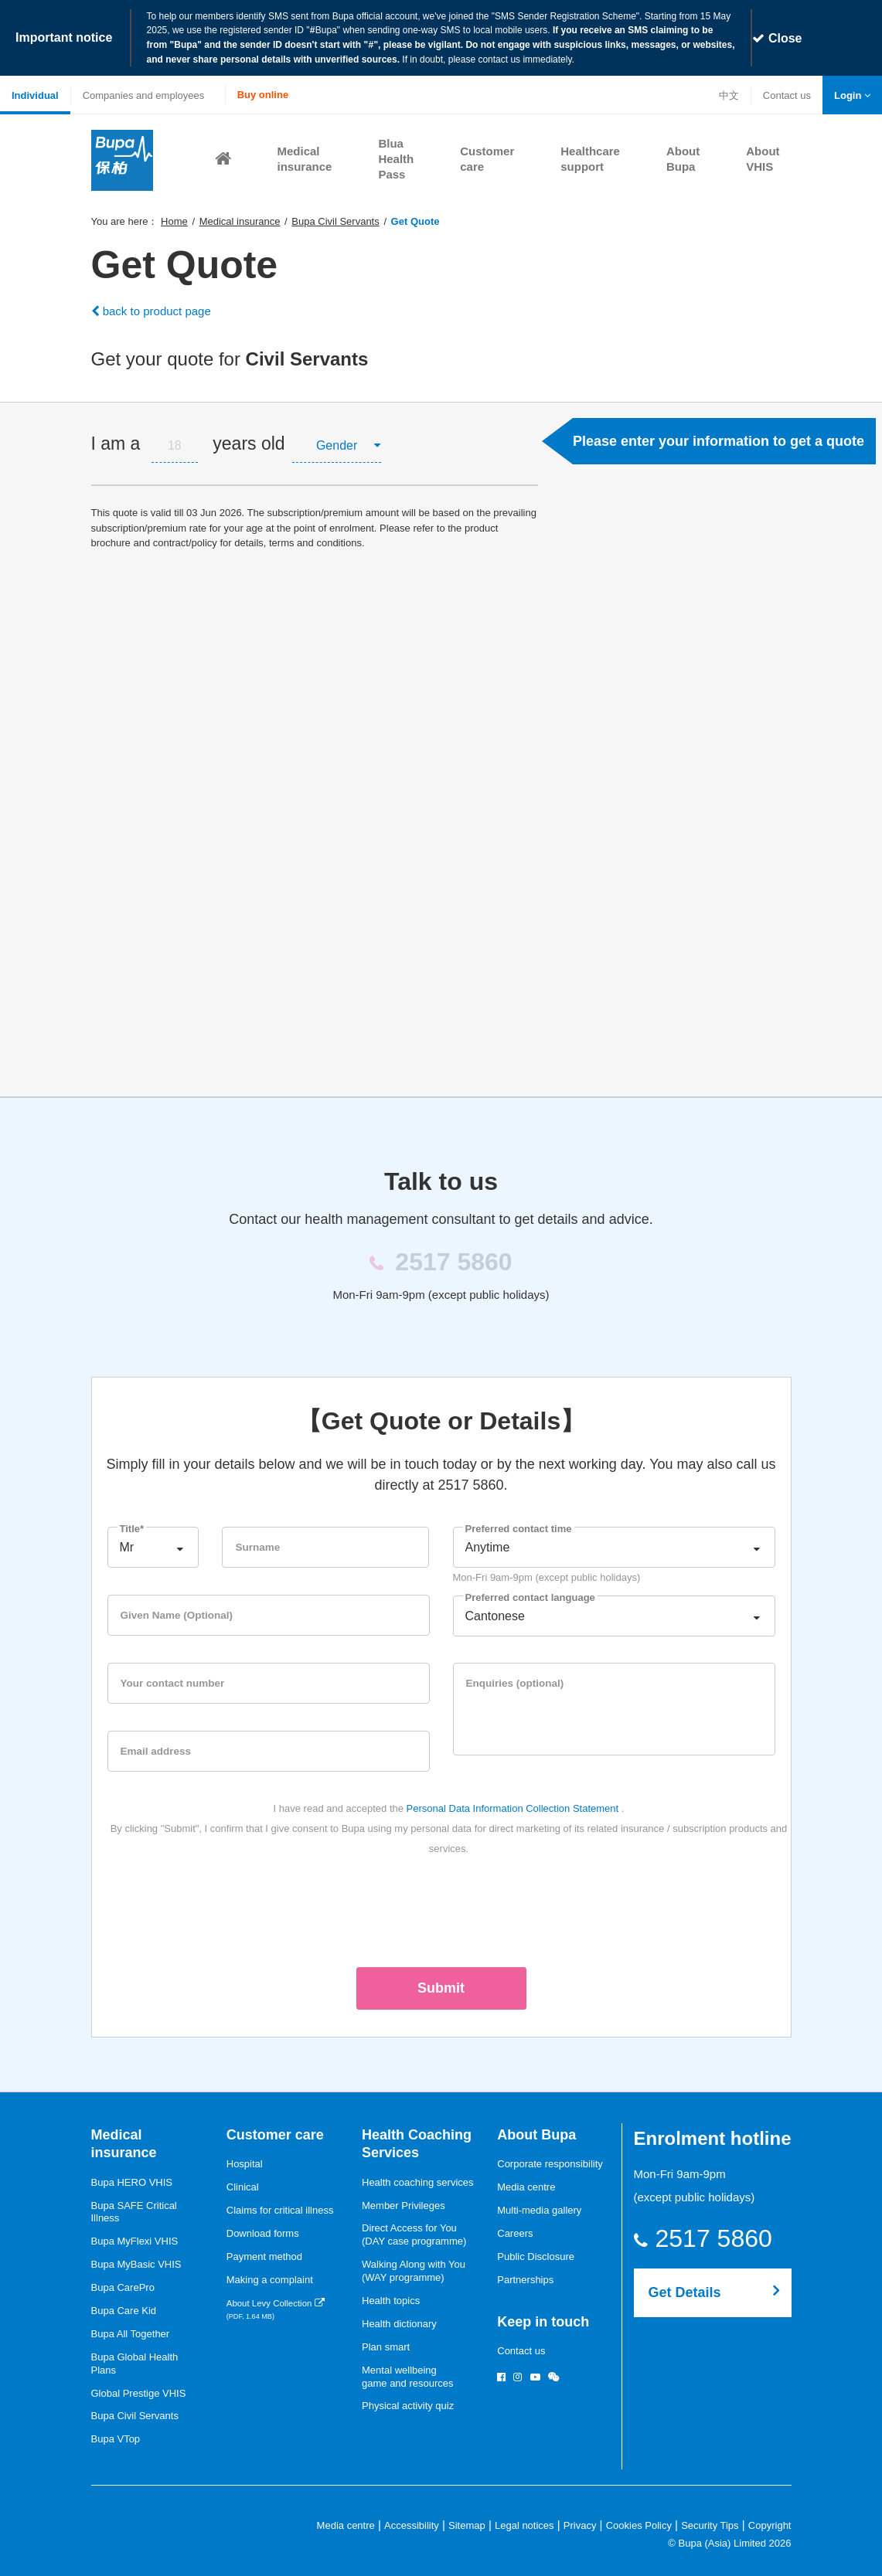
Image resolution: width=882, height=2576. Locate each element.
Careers (515, 2232)
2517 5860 (723, 2237)
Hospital (244, 2162)
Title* (132, 1527)
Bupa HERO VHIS (132, 2181)
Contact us (786, 95)
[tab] (314, 442)
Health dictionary (399, 2322)
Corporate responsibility (550, 2162)
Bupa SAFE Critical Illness (134, 2210)
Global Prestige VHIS (138, 2392)
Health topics (391, 2299)
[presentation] (441, 1907)
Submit (441, 1986)
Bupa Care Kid (124, 2309)
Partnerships (525, 2278)
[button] (852, 94)
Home (174, 220)
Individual (35, 94)
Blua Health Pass (396, 157)
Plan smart (386, 2345)
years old (248, 442)
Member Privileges (403, 2204)
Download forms (262, 2232)
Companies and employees (144, 94)
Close (777, 37)
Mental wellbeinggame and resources (408, 2375)
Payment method (264, 2255)
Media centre (526, 2185)
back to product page (151, 309)
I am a (116, 442)
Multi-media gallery (539, 2208)
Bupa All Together (130, 2332)
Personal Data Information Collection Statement (513, 1807)
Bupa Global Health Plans (135, 2362)
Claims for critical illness (280, 2208)
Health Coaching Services (417, 2142)
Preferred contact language (530, 1596)
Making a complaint (269, 2278)
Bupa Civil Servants (335, 220)
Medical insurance (240, 220)
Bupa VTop (116, 2437)
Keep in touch (543, 2320)
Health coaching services (418, 2181)
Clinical (242, 2185)
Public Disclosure (535, 2255)
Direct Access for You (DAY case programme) (414, 2233)
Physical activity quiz (408, 2404)
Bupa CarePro (123, 2286)
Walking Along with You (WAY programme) (413, 2269)
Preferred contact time (518, 1527)
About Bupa (536, 2133)
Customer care (275, 2133)
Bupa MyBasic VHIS (136, 2262)
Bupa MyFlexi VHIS (135, 2239)
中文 (729, 94)
